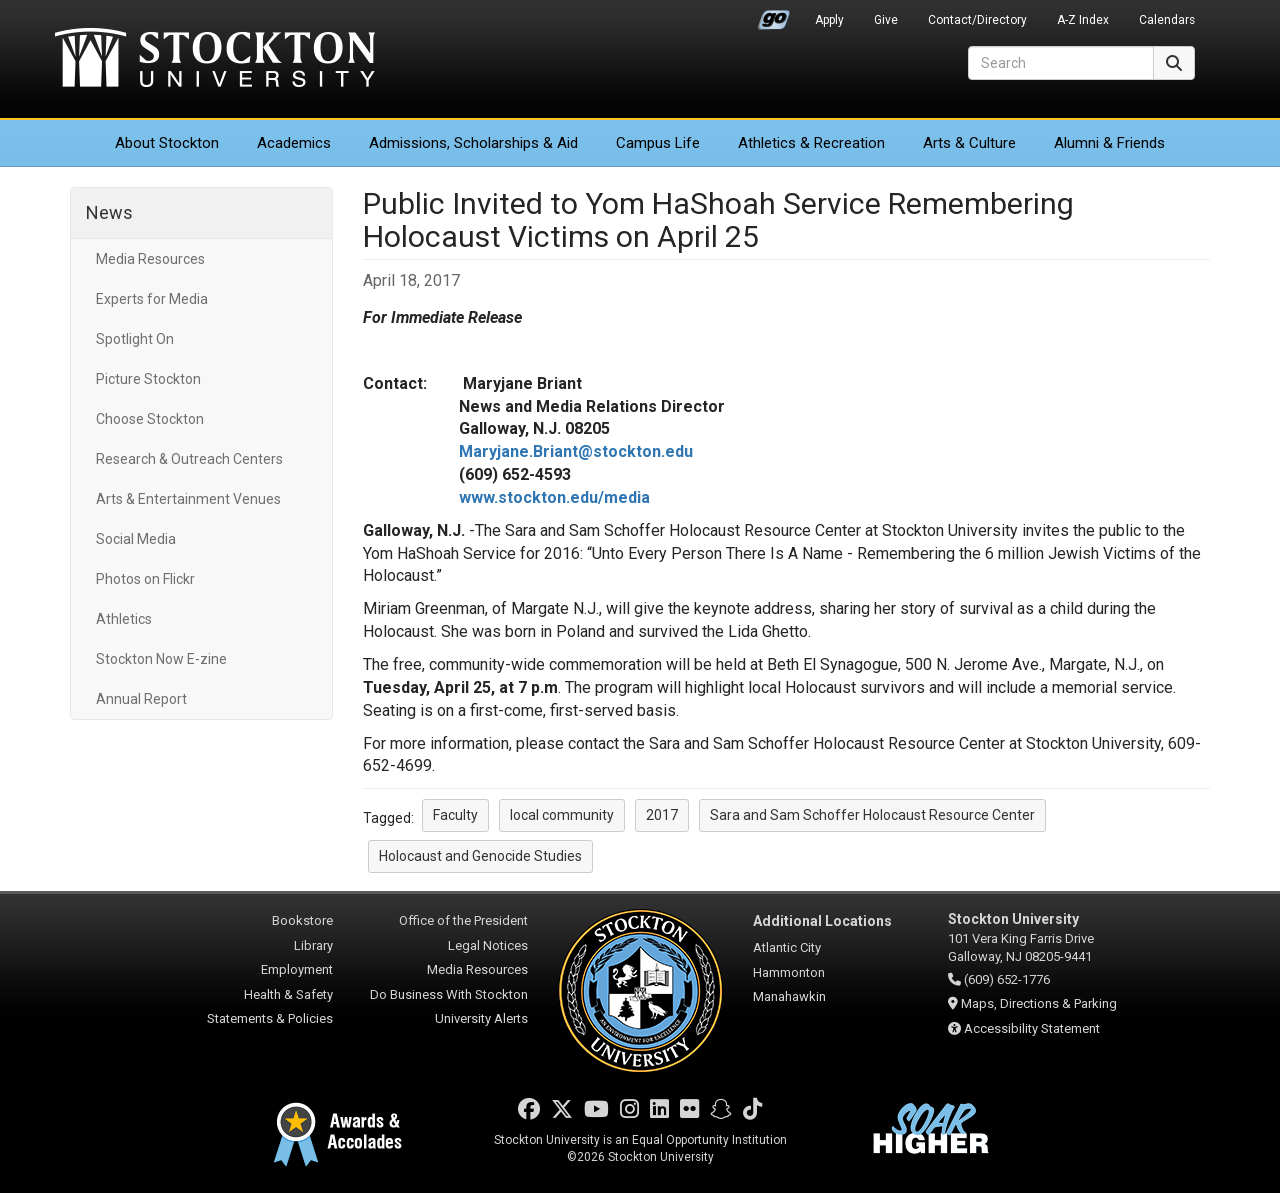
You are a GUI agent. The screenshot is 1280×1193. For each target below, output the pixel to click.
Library (313, 945)
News (109, 212)
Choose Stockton (150, 419)
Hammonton (789, 972)
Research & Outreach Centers (189, 459)
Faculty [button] (455, 815)
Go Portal (774, 15)
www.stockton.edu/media (554, 497)
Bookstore (302, 920)
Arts (969, 143)
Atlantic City (787, 947)
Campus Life (658, 143)
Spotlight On (135, 339)
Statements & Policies (270, 1018)
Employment (297, 969)
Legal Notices (488, 945)
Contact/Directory (977, 20)
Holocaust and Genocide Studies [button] (480, 856)
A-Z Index (1083, 20)
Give (886, 20)
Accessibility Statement (1032, 1028)
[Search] (1061, 63)
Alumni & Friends (1109, 143)
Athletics (811, 143)
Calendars (1167, 20)
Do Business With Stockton (449, 994)
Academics (294, 143)
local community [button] (562, 815)
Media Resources (150, 259)
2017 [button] (662, 815)
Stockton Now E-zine (161, 659)
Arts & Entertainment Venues (188, 499)
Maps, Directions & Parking (1039, 1003)
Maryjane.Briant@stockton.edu (576, 451)
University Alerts (481, 1018)
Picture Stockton (148, 379)
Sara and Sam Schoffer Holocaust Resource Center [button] (872, 815)
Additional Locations (822, 921)
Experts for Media (152, 299)
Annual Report (141, 699)
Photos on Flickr (145, 579)
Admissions (473, 143)
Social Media (136, 539)
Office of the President (463, 920)
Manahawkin (789, 996)
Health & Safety (288, 994)
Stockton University (215, 60)
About (167, 143)
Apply (829, 20)
